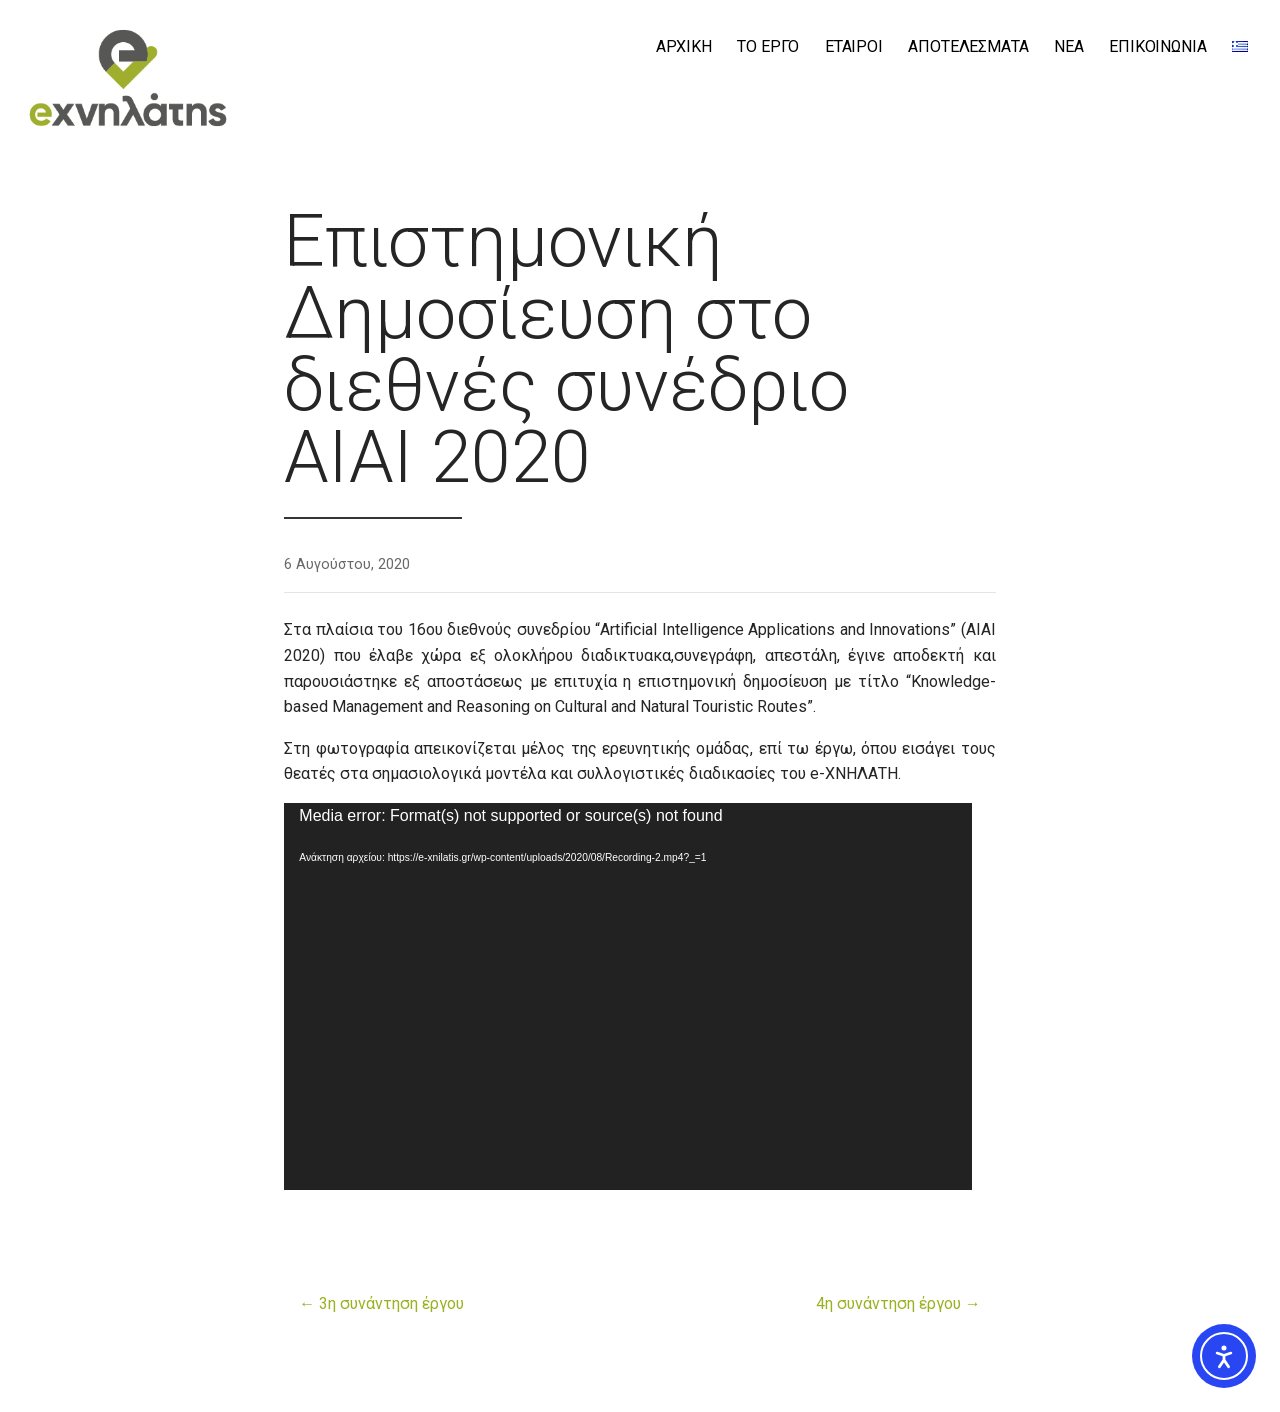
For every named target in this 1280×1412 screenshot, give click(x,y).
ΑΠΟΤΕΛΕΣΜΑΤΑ (968, 46)
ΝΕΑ (1069, 46)
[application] (628, 996)
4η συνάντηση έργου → (898, 1303)
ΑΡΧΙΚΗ (684, 46)
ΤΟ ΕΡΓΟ (768, 46)
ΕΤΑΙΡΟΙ (854, 46)
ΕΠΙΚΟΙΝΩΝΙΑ (1157, 46)
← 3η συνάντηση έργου (381, 1303)
